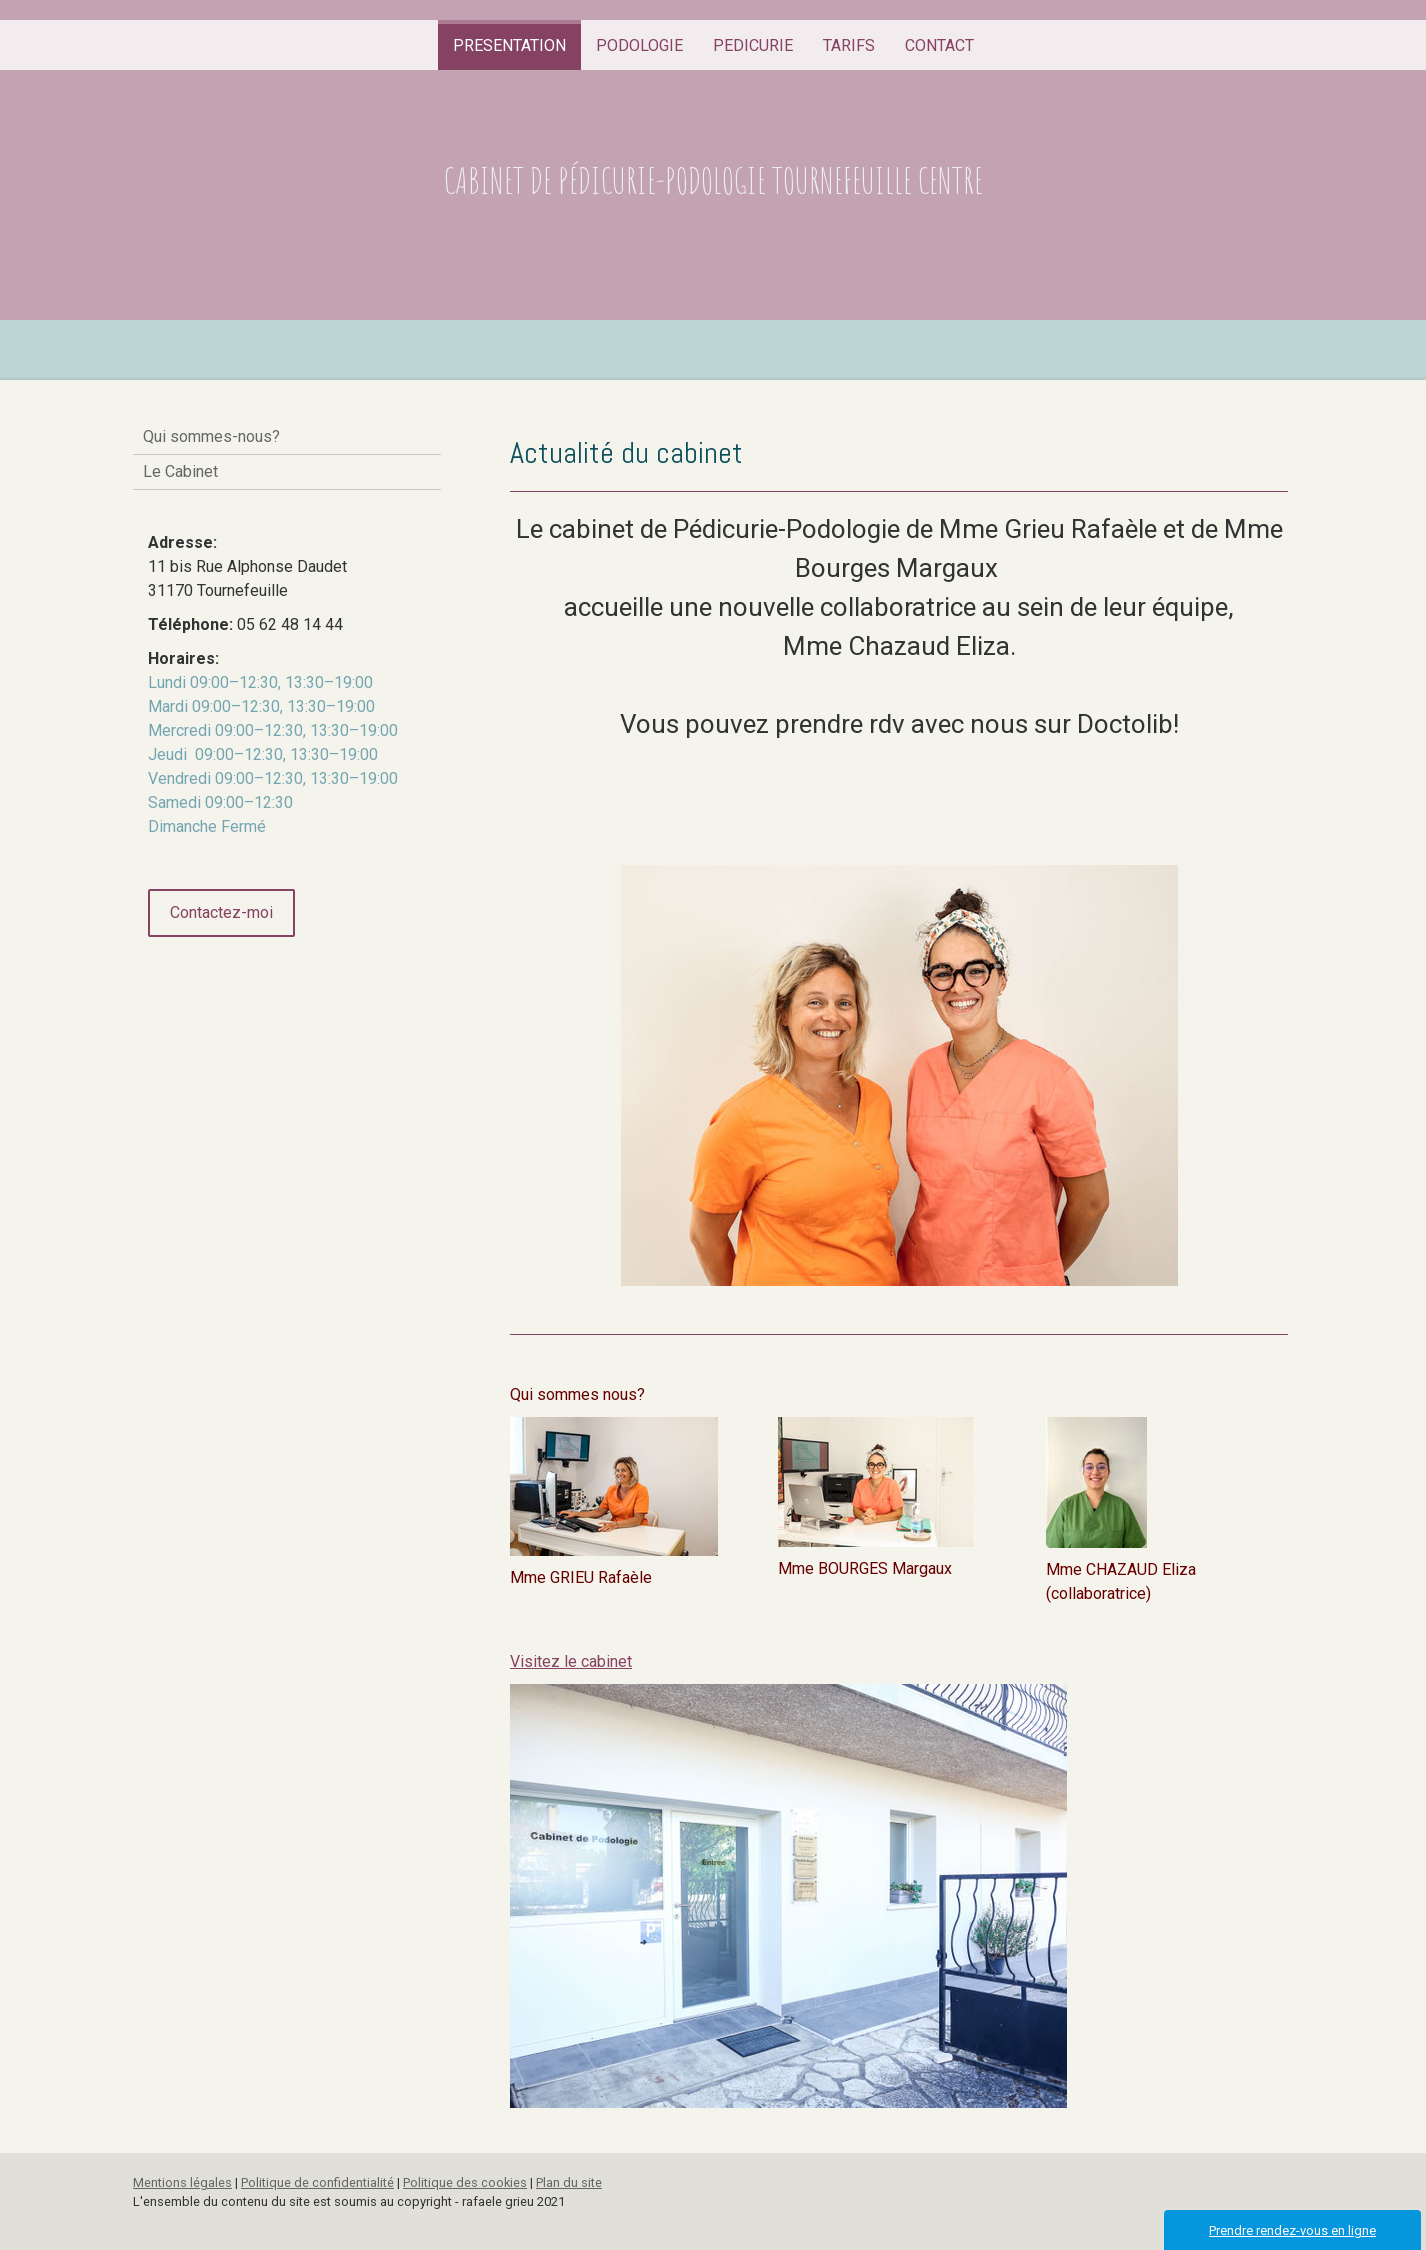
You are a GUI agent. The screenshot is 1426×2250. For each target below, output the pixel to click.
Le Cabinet (180, 471)
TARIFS (849, 45)
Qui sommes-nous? (211, 436)
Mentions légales (182, 2182)
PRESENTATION (509, 45)
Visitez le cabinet (571, 1661)
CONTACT (939, 45)
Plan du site (569, 2182)
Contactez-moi (221, 912)
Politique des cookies (465, 2182)
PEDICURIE (753, 45)
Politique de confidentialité (317, 2182)
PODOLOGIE (639, 45)
